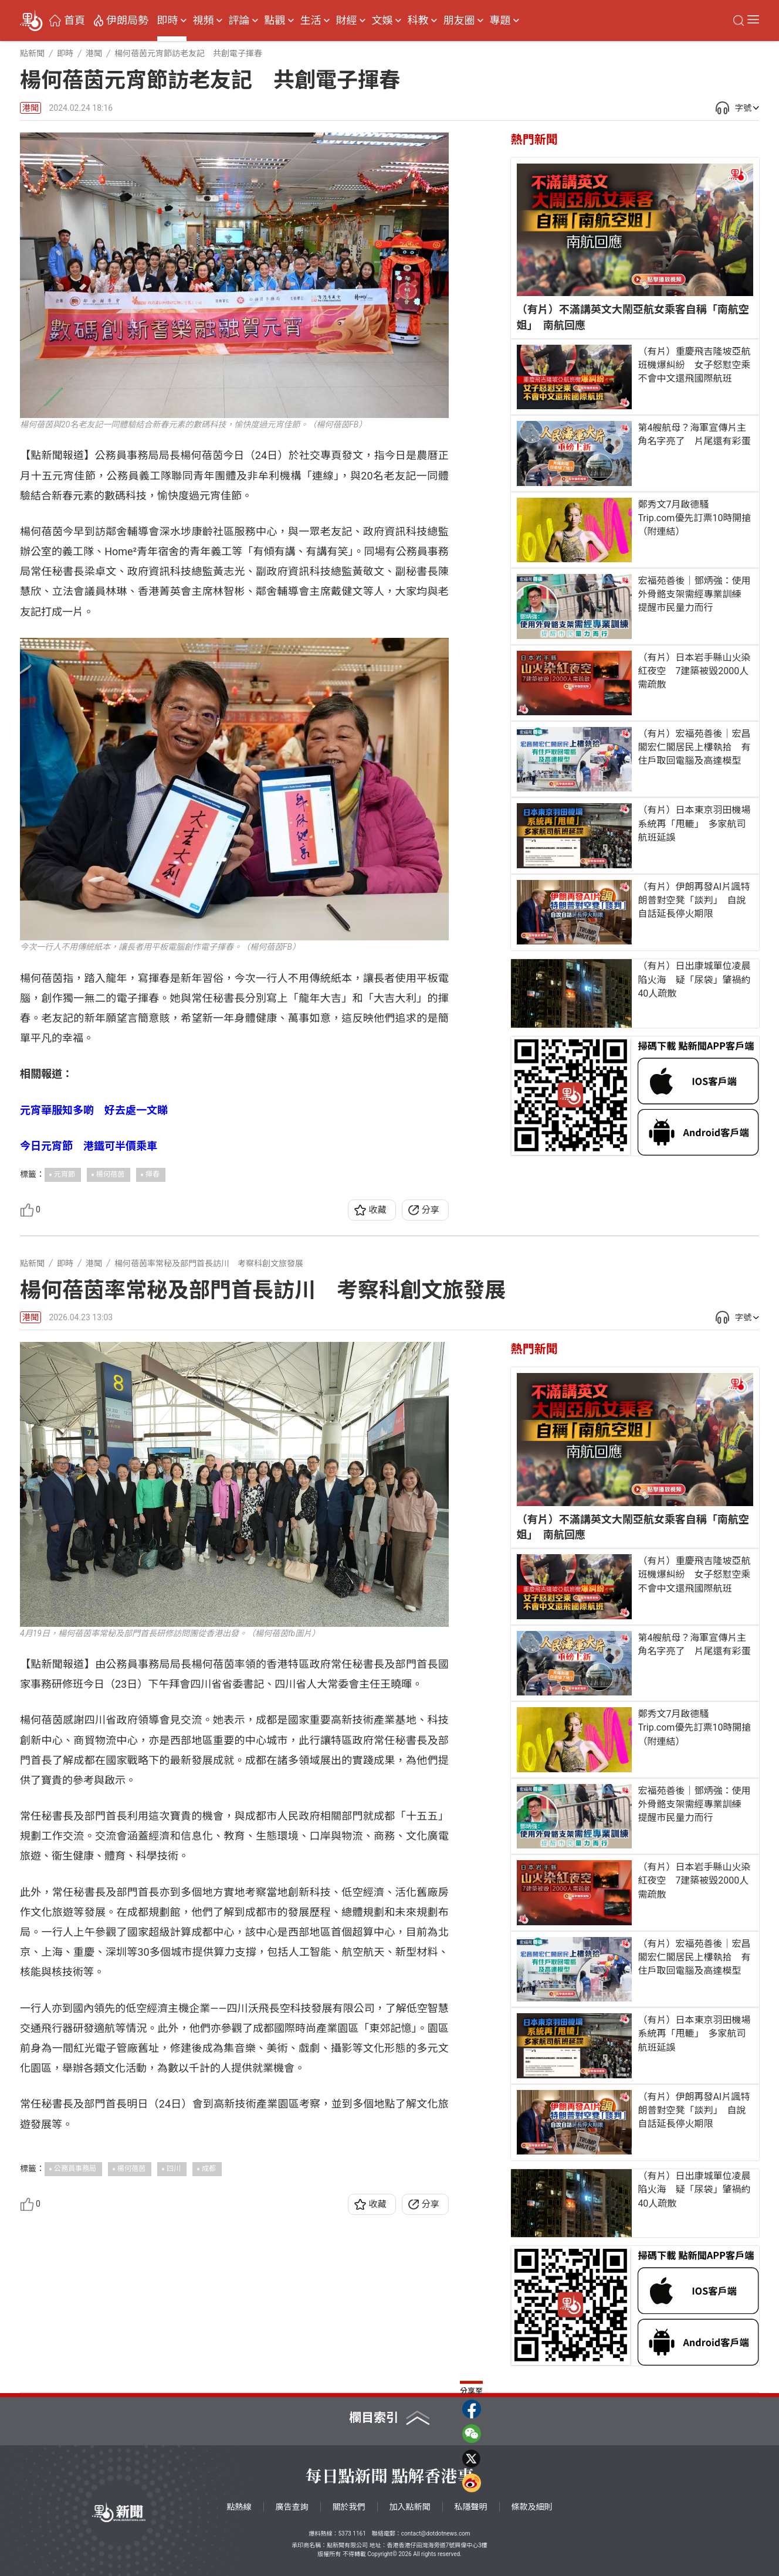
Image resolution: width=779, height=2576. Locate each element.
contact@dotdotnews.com (435, 2533)
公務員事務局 (75, 2168)
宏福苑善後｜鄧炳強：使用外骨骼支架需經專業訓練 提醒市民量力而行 (694, 594)
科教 (418, 20)
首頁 (74, 20)
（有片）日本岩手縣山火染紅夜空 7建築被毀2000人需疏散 (694, 671)
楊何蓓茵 (110, 1174)
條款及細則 (532, 2507)
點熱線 (239, 2507)
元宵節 (64, 1174)
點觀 (275, 20)
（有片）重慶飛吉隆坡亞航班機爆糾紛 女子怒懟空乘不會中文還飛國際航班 (694, 365)
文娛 (382, 20)
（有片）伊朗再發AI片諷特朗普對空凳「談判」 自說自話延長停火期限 (694, 900)
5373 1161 (351, 2533)
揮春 (152, 1174)
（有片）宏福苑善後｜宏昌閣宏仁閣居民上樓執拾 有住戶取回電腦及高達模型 (694, 747)
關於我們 (349, 2507)
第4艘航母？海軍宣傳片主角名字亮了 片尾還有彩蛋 (694, 434)
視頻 (203, 20)
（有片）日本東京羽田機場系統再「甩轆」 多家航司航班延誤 (694, 823)
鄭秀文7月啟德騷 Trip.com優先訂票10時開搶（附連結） (694, 518)
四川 (174, 2168)
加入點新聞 (410, 2507)
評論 (239, 20)
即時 (167, 20)
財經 (346, 20)
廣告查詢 (292, 2507)
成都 (209, 2168)
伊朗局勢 (127, 20)
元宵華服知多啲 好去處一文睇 (94, 1110)
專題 (500, 20)
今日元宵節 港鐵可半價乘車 (88, 1146)
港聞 (30, 108)
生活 (310, 20)
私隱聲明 (471, 2507)
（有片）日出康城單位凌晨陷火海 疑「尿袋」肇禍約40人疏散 (694, 979)
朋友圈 (459, 20)
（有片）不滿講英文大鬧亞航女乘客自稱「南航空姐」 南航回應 (633, 317)
